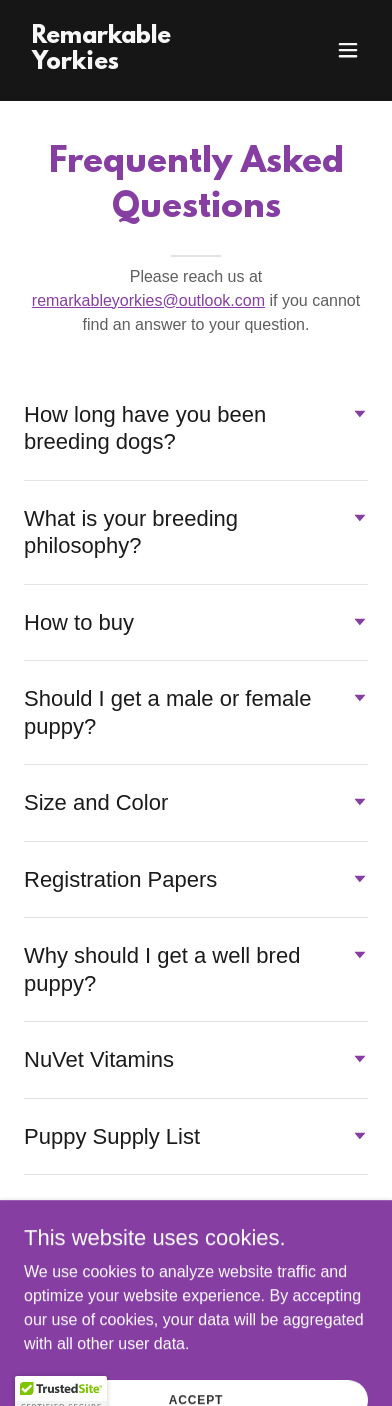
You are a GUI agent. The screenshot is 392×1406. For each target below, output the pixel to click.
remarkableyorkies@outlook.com (148, 300)
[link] (144, 63)
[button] (348, 50)
